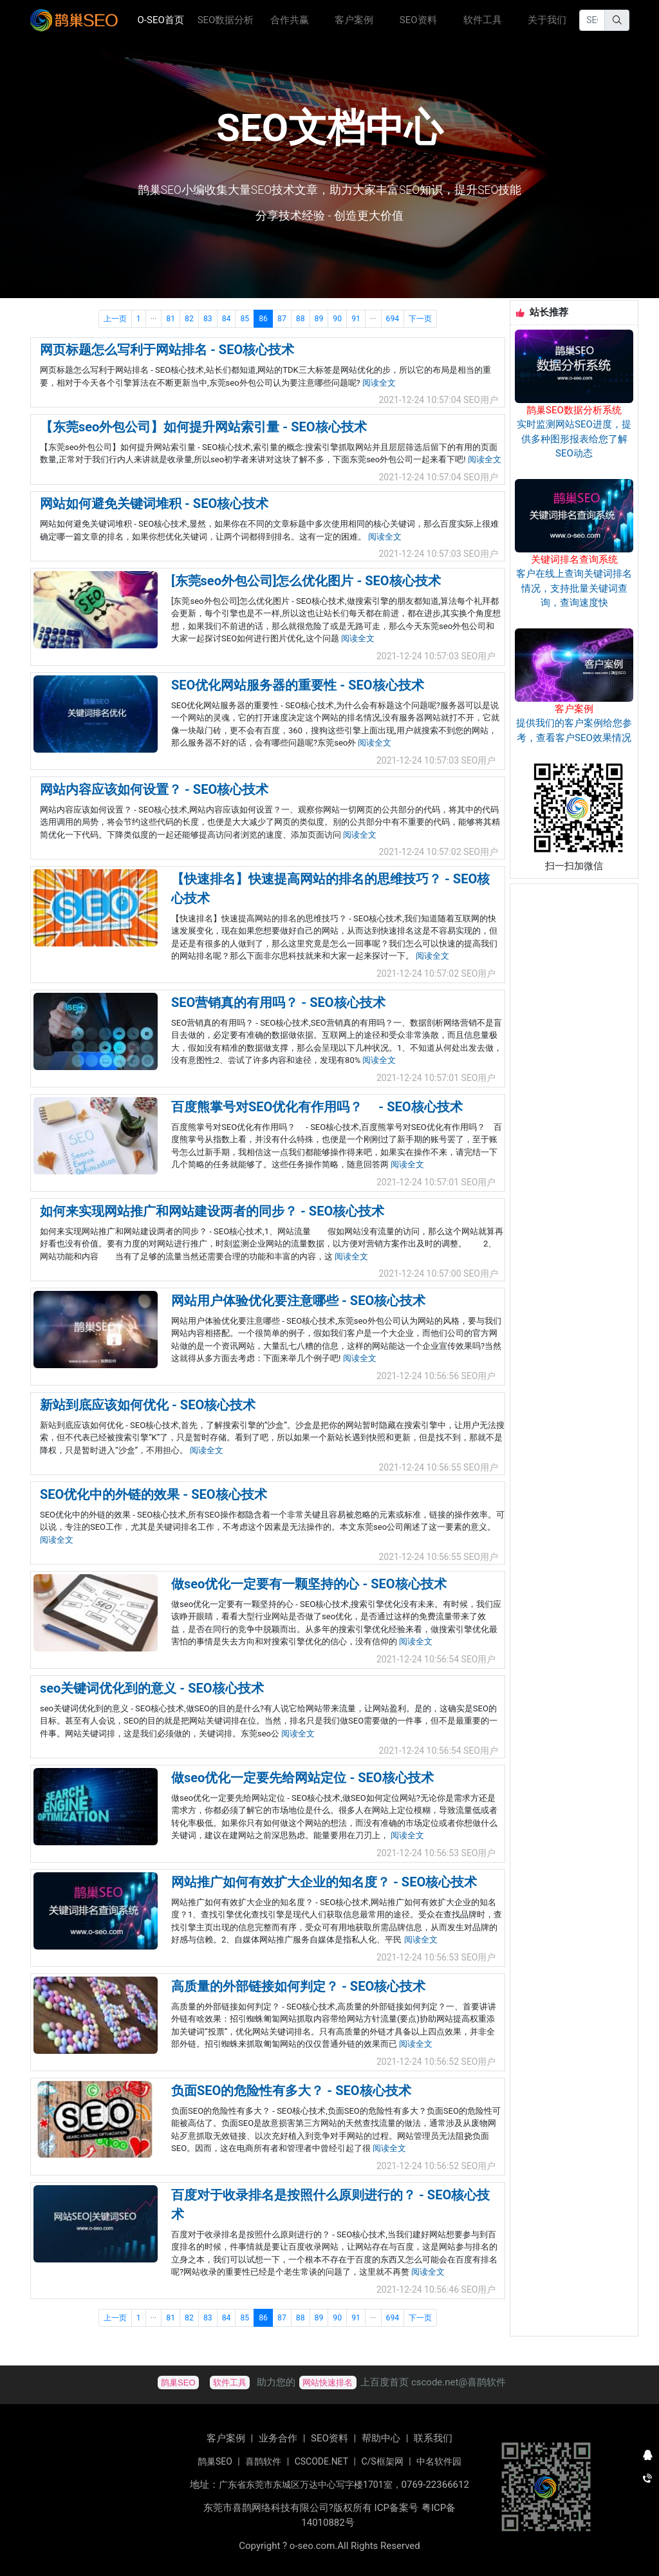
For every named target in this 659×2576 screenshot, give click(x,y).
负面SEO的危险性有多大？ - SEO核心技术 (291, 2090)
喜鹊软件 (263, 2461)
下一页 (420, 318)
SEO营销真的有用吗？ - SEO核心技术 (278, 1002)
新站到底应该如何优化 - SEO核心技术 (147, 1405)
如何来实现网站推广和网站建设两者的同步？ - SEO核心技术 (212, 1211)
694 (393, 318)
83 (207, 318)
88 (300, 318)
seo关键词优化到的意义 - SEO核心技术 (152, 1688)
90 (337, 318)
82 (189, 318)
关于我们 (547, 20)
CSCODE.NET (321, 2461)
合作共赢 (289, 20)
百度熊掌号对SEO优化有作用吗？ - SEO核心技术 (317, 1106)
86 (263, 318)
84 (226, 318)
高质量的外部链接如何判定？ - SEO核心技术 (298, 1986)
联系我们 (433, 2438)
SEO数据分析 (226, 20)
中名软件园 (438, 2461)
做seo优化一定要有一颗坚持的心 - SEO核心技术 (309, 1584)
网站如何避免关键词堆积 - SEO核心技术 (154, 503)
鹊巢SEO (215, 2461)
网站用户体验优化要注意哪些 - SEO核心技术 (298, 1300)
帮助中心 (381, 2438)
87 (281, 318)
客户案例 (354, 20)
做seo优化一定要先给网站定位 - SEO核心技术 (302, 1777)
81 (170, 318)
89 (319, 318)
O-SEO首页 (165, 19)
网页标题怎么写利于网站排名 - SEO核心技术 (167, 349)
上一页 (115, 318)
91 (355, 318)
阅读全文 (379, 383)
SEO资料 (418, 20)
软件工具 (482, 20)
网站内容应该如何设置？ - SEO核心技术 (154, 789)
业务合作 (278, 2438)
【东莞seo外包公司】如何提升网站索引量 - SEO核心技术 (203, 427)
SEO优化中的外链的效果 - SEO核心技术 (153, 1494)
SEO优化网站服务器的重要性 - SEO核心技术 (297, 685)
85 (244, 318)
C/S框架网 (382, 2461)
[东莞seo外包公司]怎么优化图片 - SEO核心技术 (306, 580)
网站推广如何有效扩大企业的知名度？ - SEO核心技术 (324, 1882)
